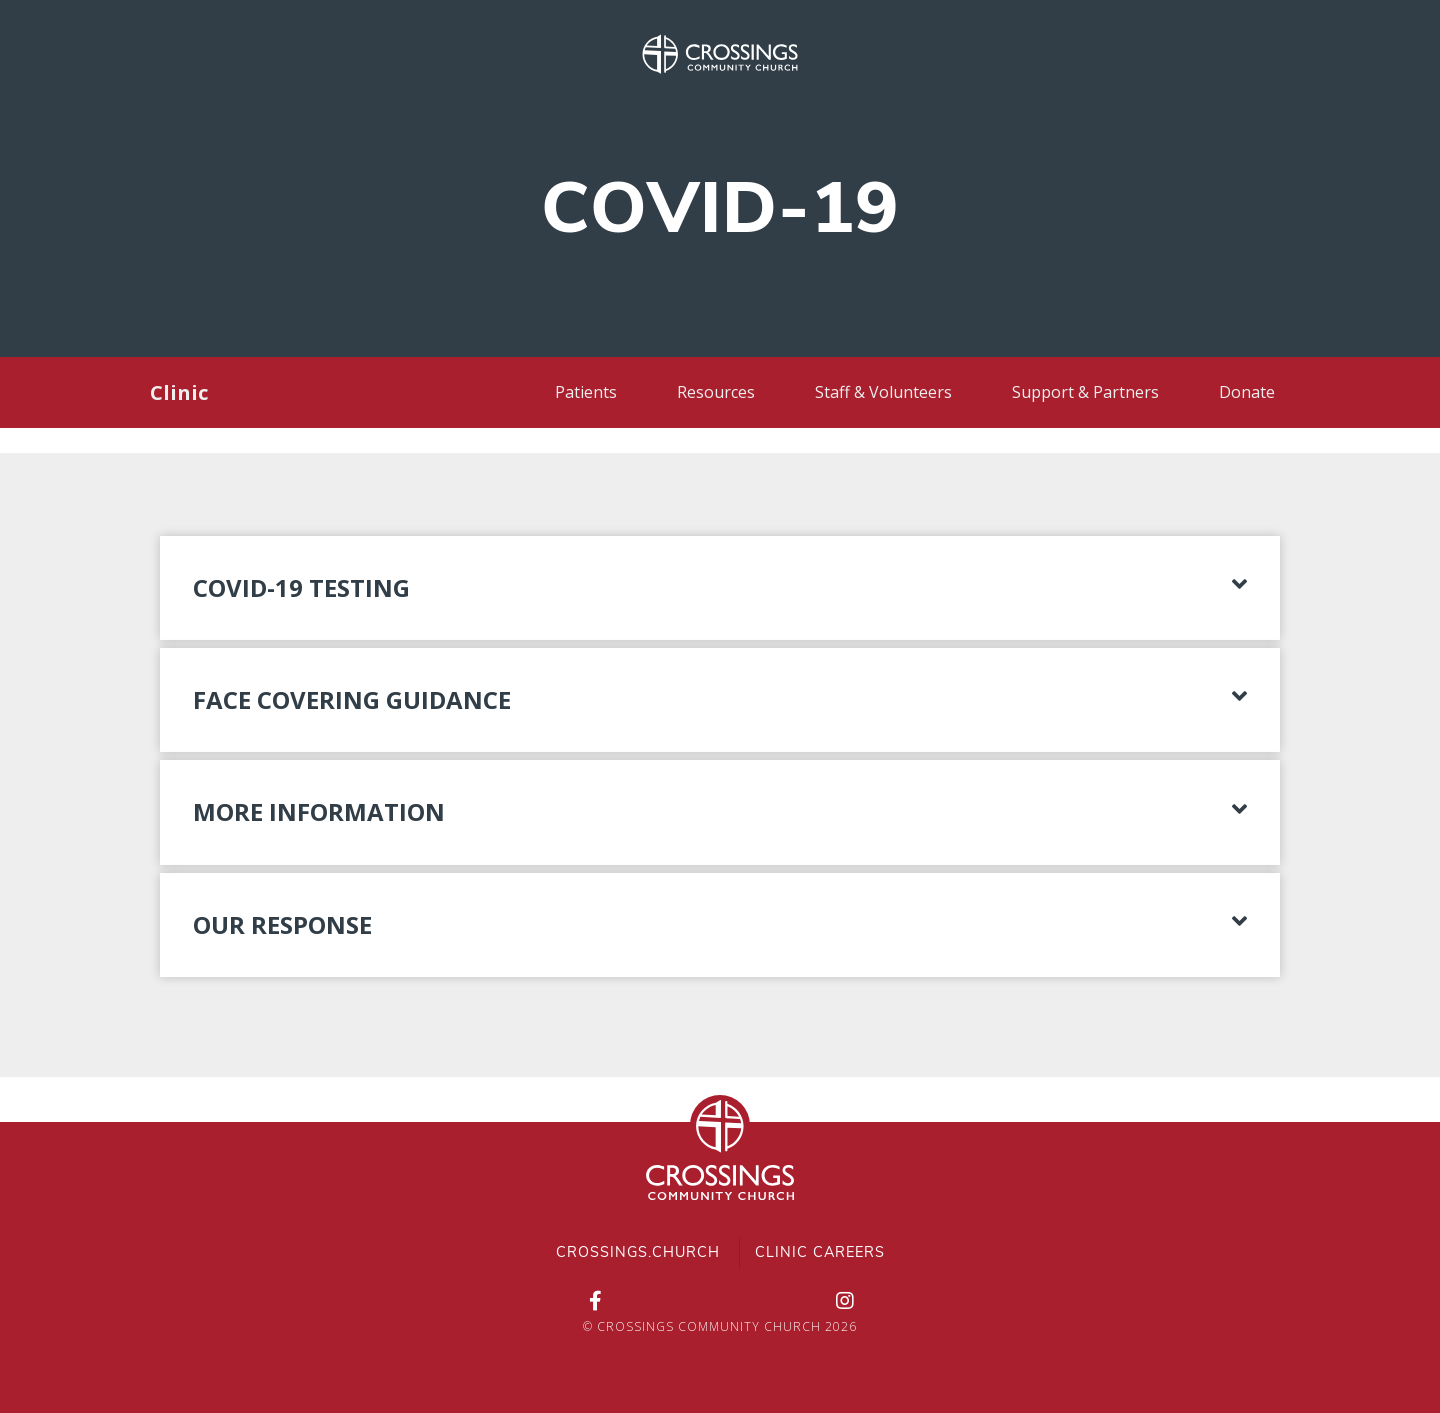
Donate (1247, 392)
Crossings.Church (638, 1253)
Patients (586, 392)
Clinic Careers (820, 1253)
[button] (720, 588)
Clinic (179, 392)
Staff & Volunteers (883, 392)
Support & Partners (1085, 392)
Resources (716, 392)
